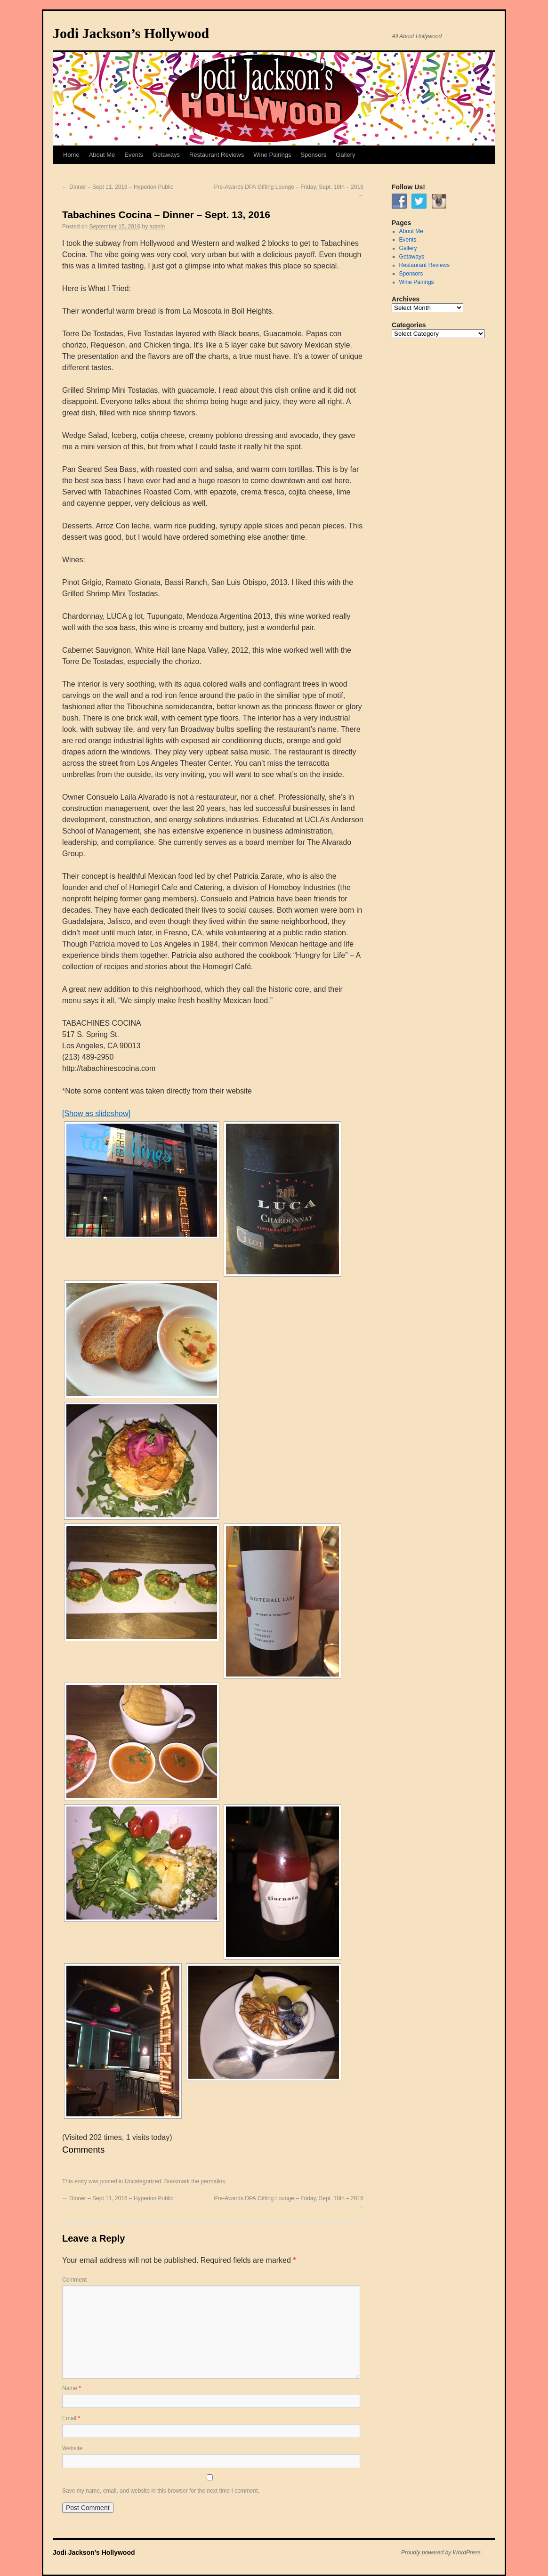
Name (71, 2388)
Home (71, 154)
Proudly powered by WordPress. (441, 2552)
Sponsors (313, 154)
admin (157, 226)
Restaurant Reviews (216, 154)
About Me (102, 154)
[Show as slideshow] (96, 1114)
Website (72, 2448)
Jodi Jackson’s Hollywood (131, 33)
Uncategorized (143, 2181)
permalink (213, 2181)
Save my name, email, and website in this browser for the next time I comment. (160, 2490)
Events (133, 154)
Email (71, 2418)
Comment (74, 2279)
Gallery (345, 154)
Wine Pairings (272, 154)
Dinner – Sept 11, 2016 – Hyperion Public (117, 187)
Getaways (166, 154)
